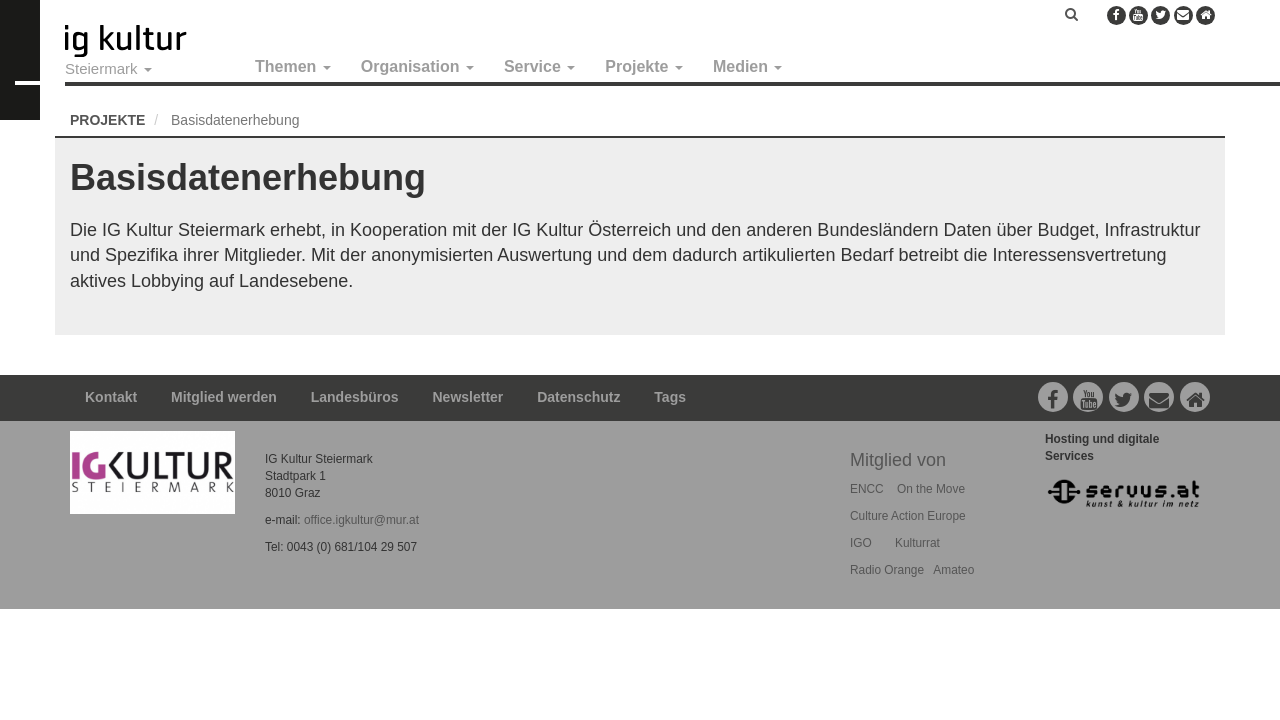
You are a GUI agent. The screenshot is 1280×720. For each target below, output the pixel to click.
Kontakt (111, 397)
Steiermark (108, 68)
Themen (293, 66)
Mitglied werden (224, 397)
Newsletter (468, 397)
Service (539, 66)
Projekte (644, 66)
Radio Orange (887, 570)
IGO (861, 543)
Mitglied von (898, 460)
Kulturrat (917, 543)
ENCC (867, 489)
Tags (670, 397)
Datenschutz (578, 397)
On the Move (931, 489)
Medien (748, 66)
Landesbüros (355, 397)
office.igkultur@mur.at (361, 520)
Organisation (417, 66)
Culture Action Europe (908, 516)
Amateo (953, 570)
